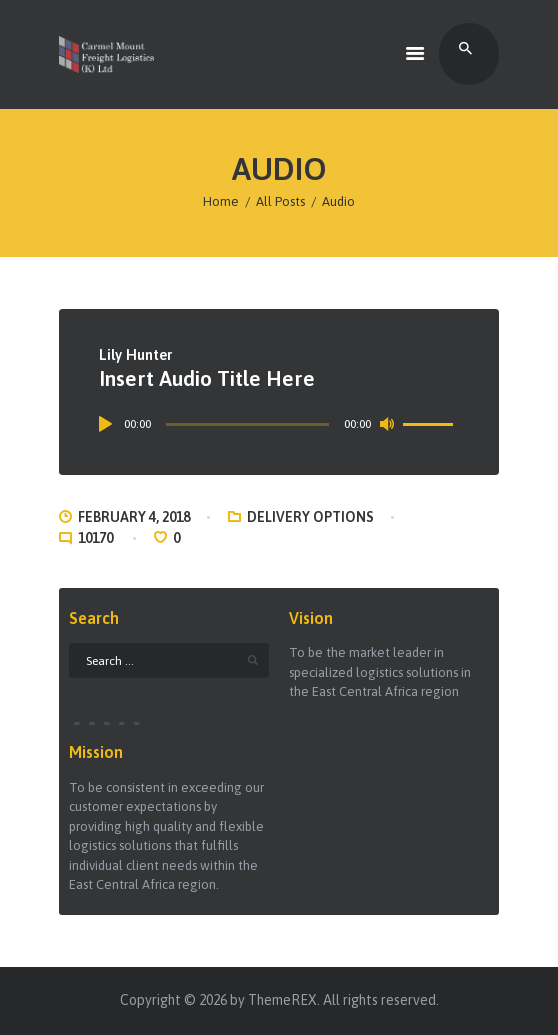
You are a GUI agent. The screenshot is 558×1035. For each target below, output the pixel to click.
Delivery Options (310, 517)
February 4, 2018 (134, 517)
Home (221, 201)
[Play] (109, 424)
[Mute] (387, 424)
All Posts (280, 201)
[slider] (248, 424)
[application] (279, 424)
